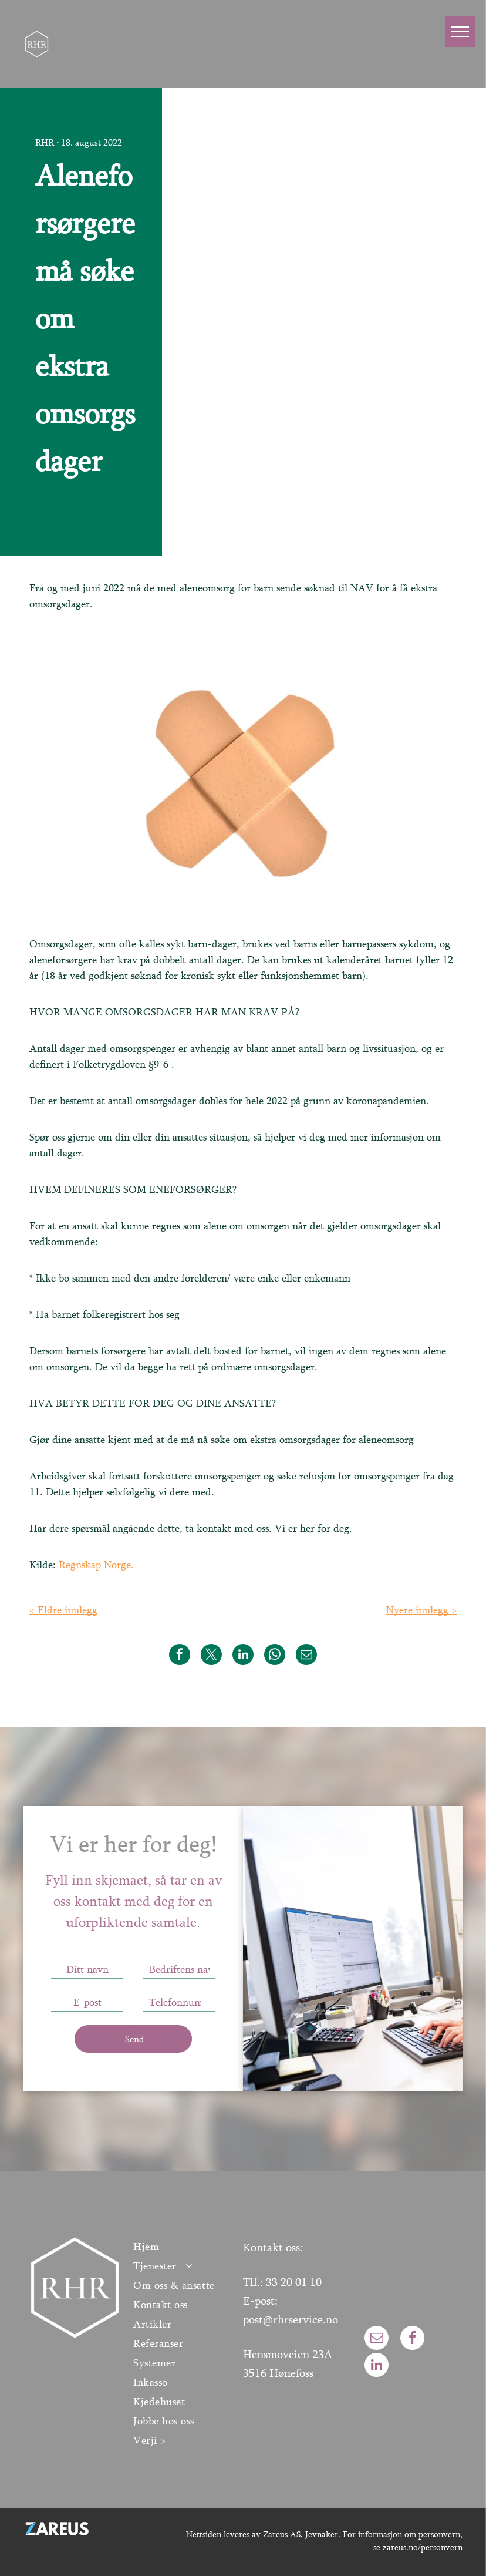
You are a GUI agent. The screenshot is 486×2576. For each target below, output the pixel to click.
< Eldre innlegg (63, 1609)
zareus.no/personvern (423, 2547)
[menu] (460, 31)
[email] (377, 2339)
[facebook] (412, 2339)
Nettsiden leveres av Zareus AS (243, 2534)
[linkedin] (377, 2366)
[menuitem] (182, 2246)
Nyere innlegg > (421, 1609)
